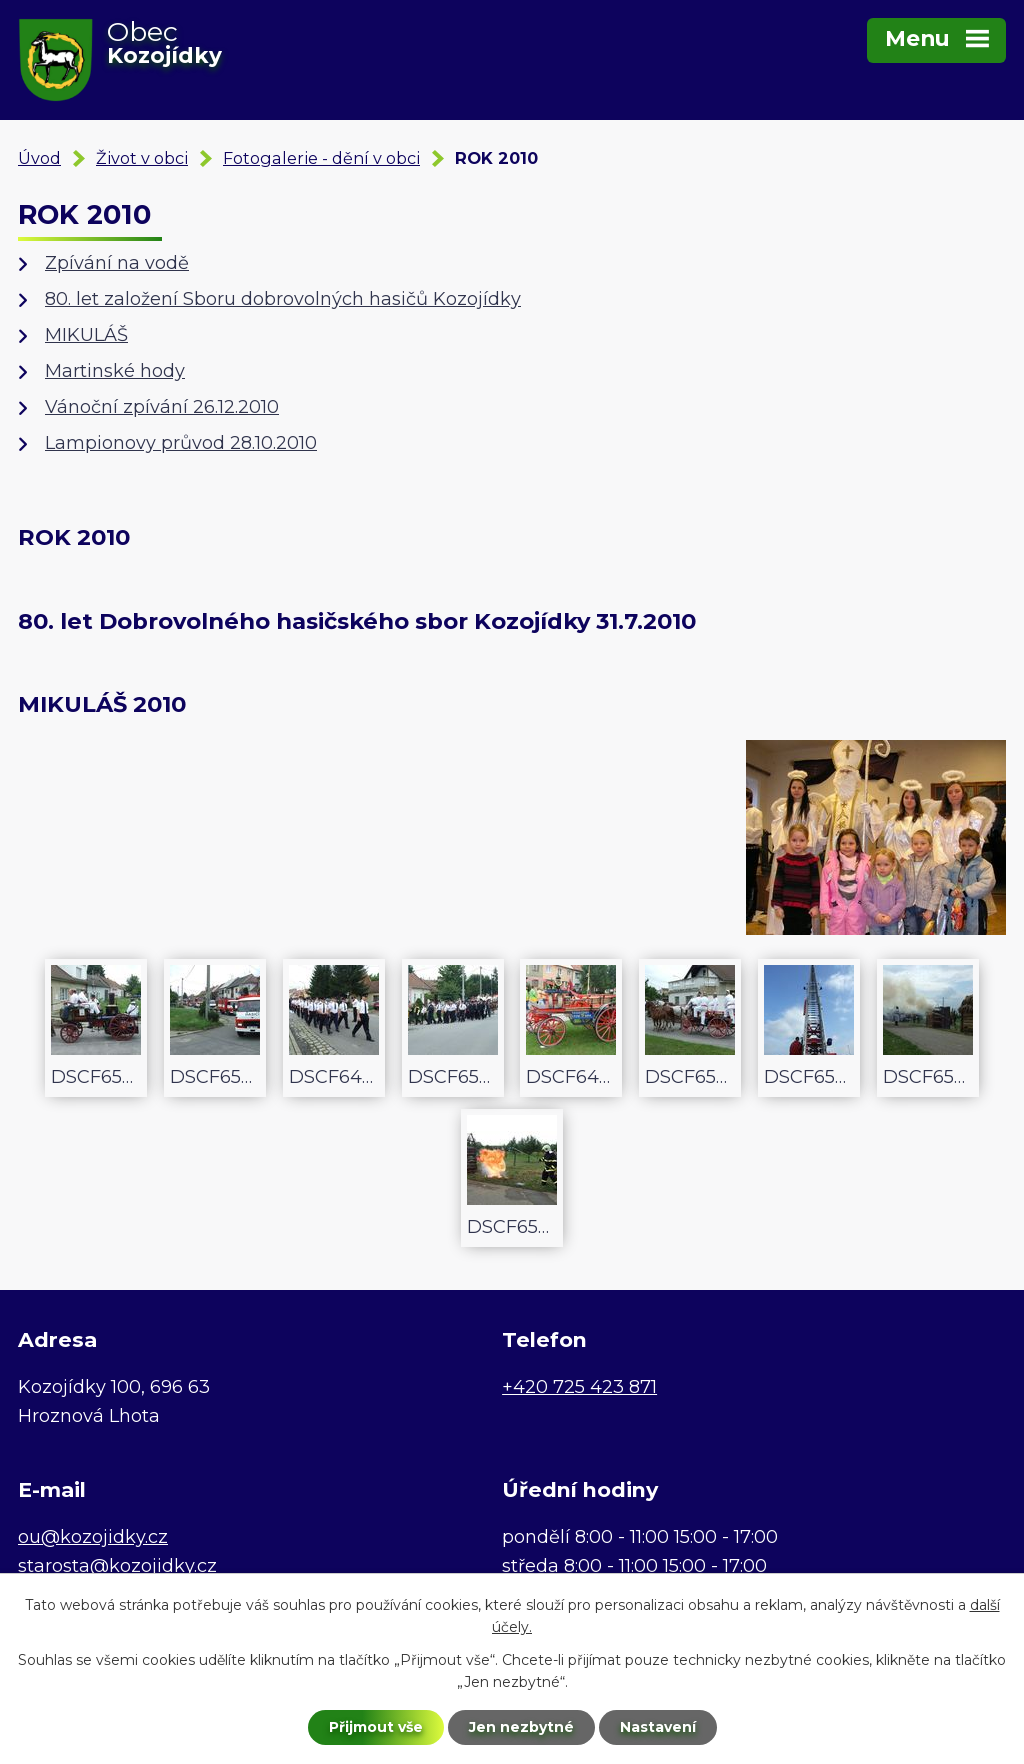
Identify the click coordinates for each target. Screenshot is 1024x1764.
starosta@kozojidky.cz (117, 1566)
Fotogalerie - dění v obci (321, 158)
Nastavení (658, 1727)
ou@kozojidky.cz (93, 1537)
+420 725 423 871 (579, 1387)
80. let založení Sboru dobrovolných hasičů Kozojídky (283, 299)
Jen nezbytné (521, 1727)
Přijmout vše (376, 1727)
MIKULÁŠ (86, 335)
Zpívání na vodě (117, 263)
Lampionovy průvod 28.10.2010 (181, 443)
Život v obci (142, 158)
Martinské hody (115, 371)
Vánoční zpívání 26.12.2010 (162, 407)
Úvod (39, 158)
